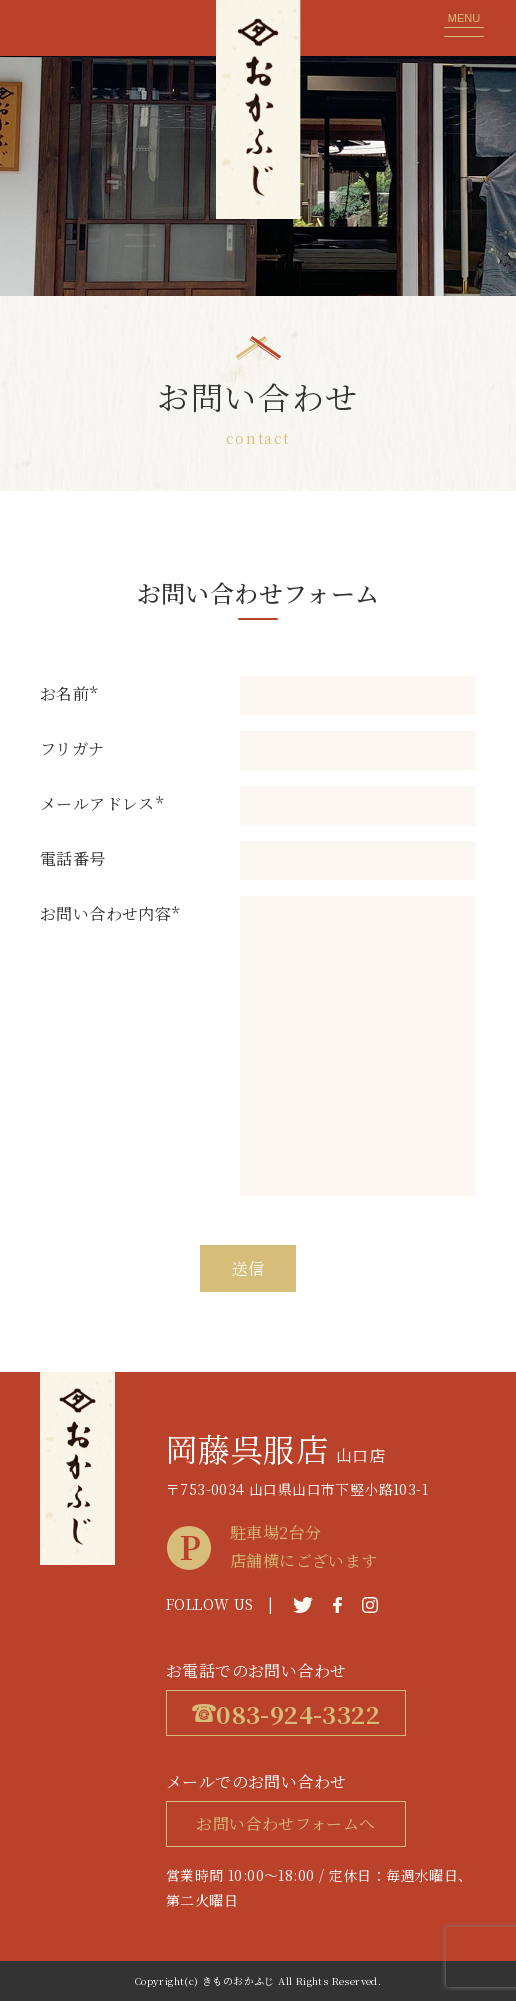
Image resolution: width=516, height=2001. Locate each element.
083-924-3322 (286, 1713)
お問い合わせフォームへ (285, 1823)
